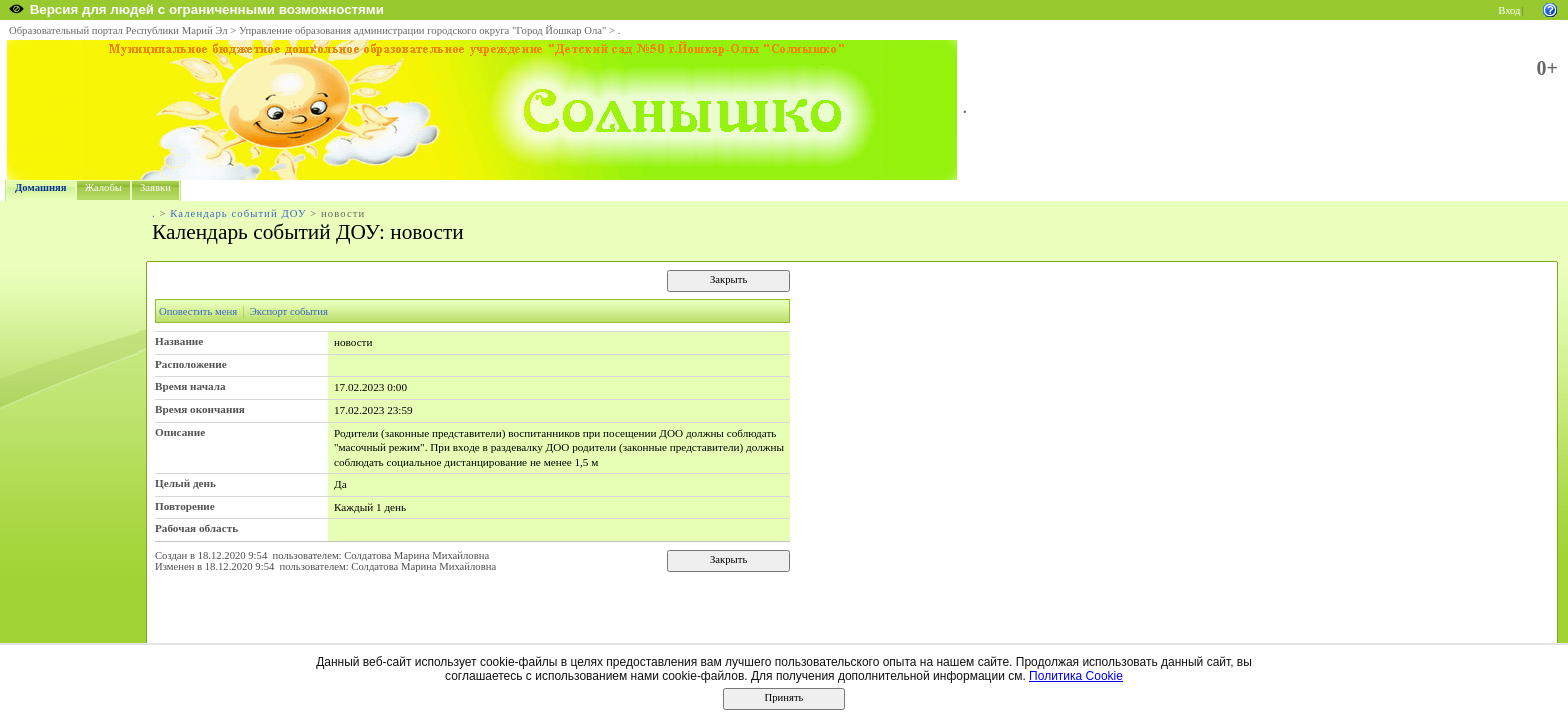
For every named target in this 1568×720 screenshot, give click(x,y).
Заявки (155, 187)
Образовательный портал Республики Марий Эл (118, 30)
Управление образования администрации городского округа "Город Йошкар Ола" (423, 30)
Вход (1509, 10)
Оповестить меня (198, 311)
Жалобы (103, 187)
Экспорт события (289, 311)
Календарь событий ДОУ (238, 213)
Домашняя (41, 187)
